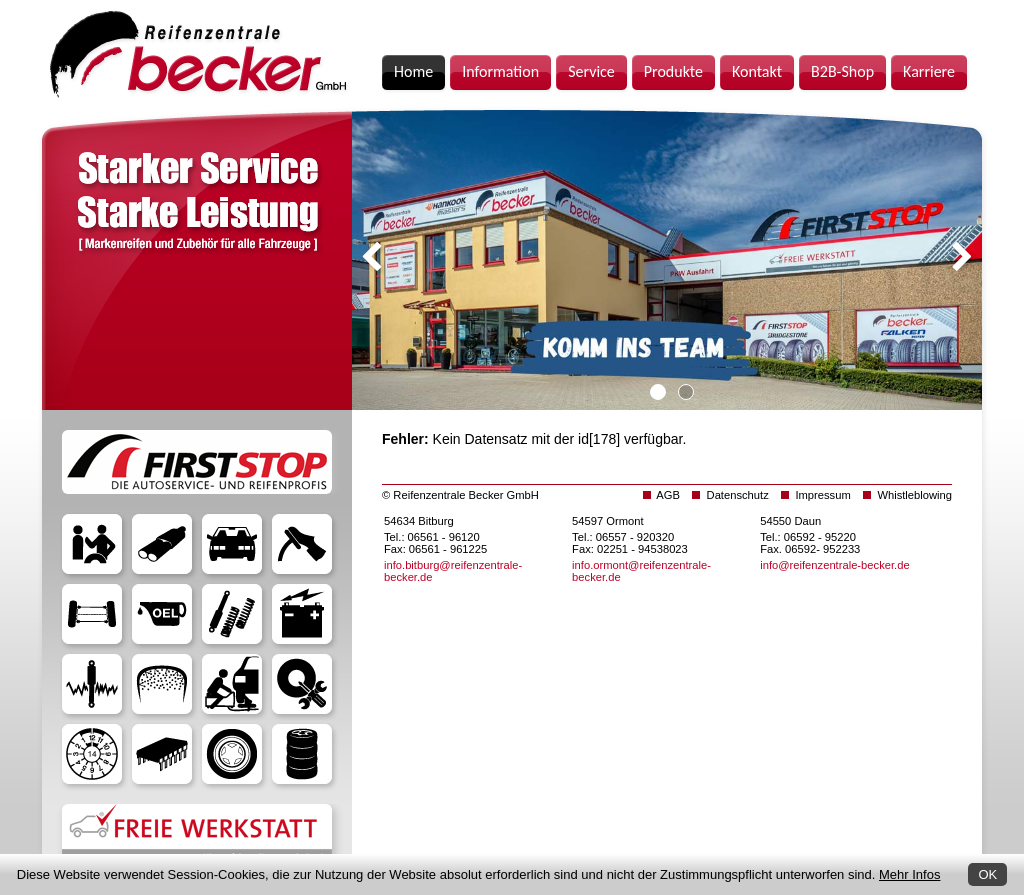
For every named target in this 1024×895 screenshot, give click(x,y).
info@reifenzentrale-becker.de (834, 565)
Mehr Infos (909, 874)
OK (987, 874)
